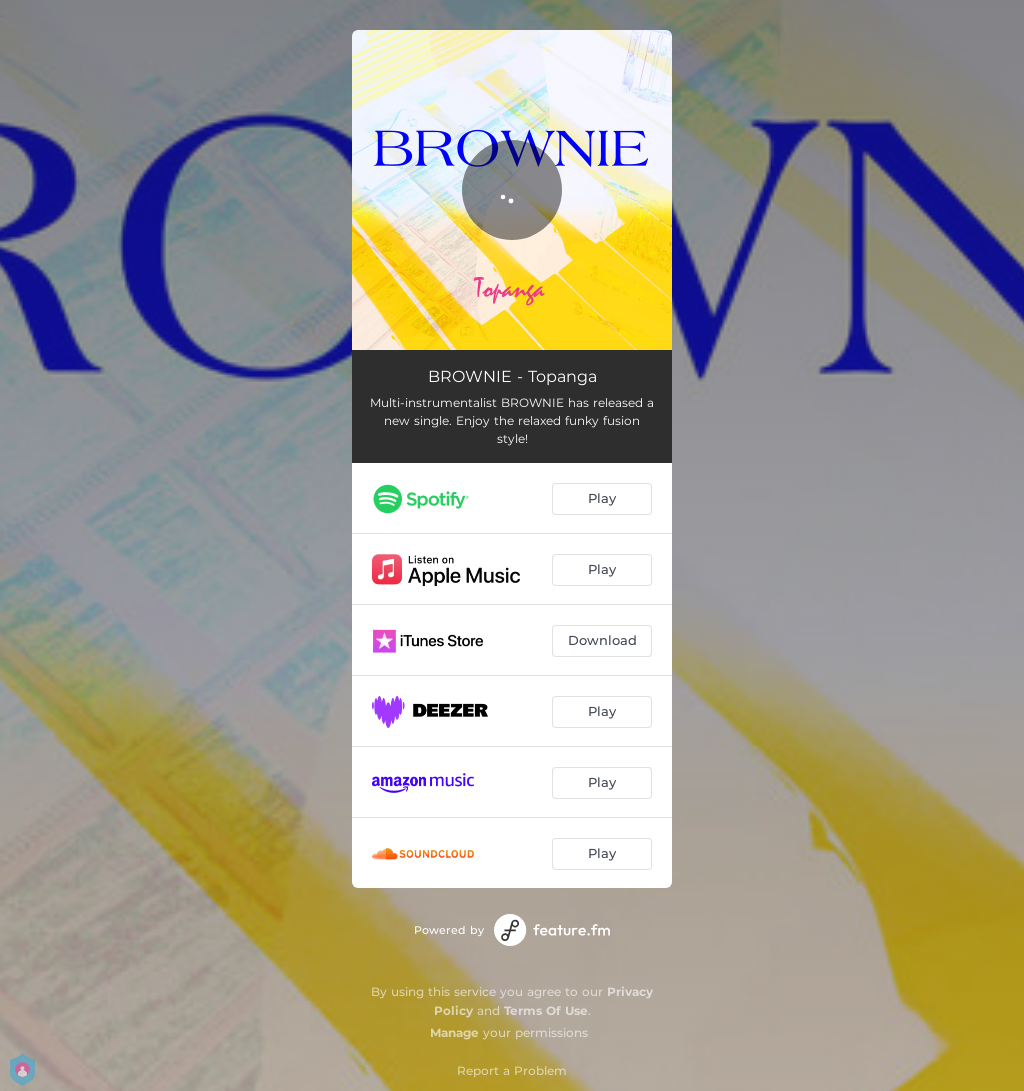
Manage (454, 1032)
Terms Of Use (546, 1010)
